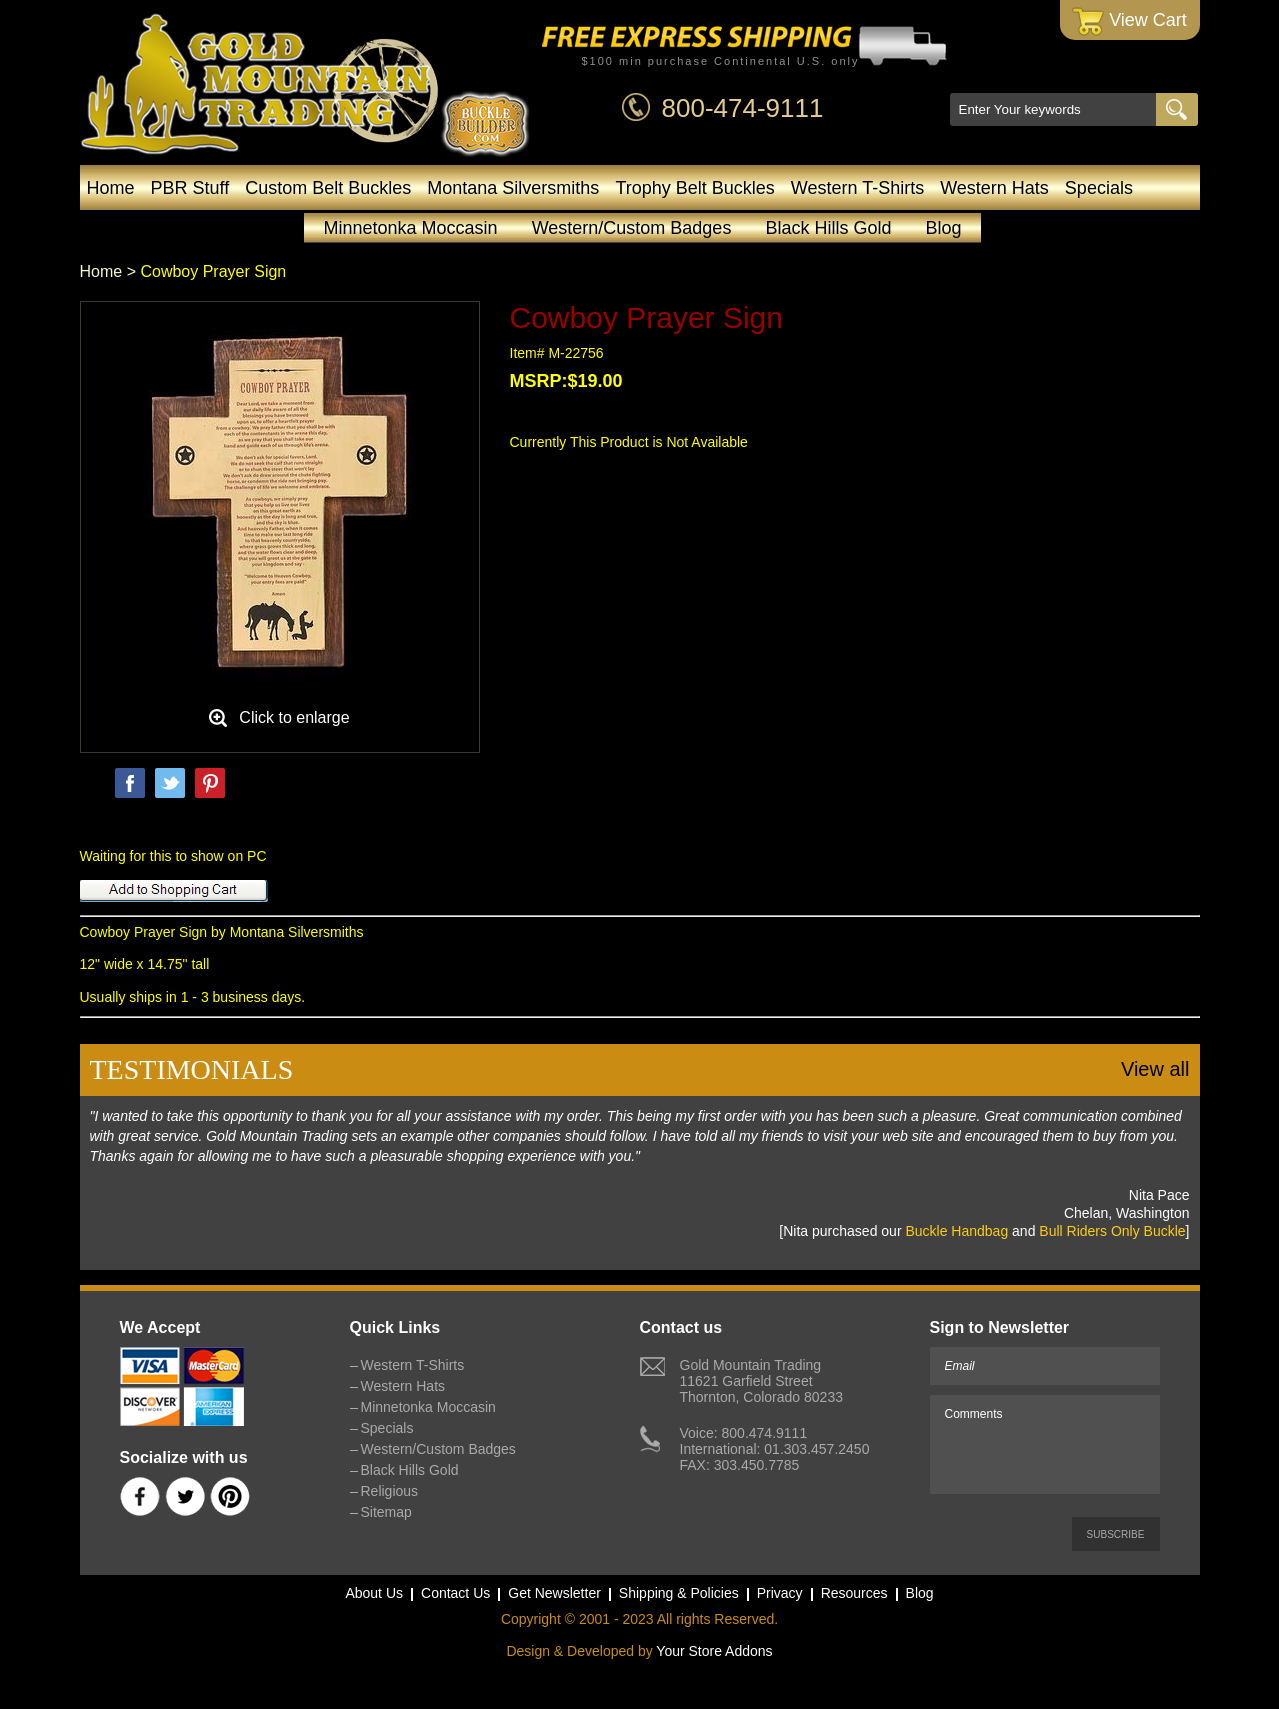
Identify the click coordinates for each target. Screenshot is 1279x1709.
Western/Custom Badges (632, 228)
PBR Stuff (190, 188)
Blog (943, 228)
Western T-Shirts (857, 188)
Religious (390, 1491)
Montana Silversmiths (513, 188)
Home (111, 188)
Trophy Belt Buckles (694, 188)
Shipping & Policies (679, 1593)
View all (1155, 1069)
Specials (1099, 188)
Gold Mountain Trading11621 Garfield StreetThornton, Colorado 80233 (761, 1381)
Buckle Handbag (956, 1231)
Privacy (780, 1593)
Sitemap (386, 1512)
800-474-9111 (743, 108)
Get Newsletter (554, 1593)
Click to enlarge (294, 717)
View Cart (1129, 21)
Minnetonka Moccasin (411, 228)
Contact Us (455, 1593)
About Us (374, 1593)
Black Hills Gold (828, 228)
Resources (854, 1593)
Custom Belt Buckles (328, 188)
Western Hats (994, 188)
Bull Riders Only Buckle (1112, 1231)
